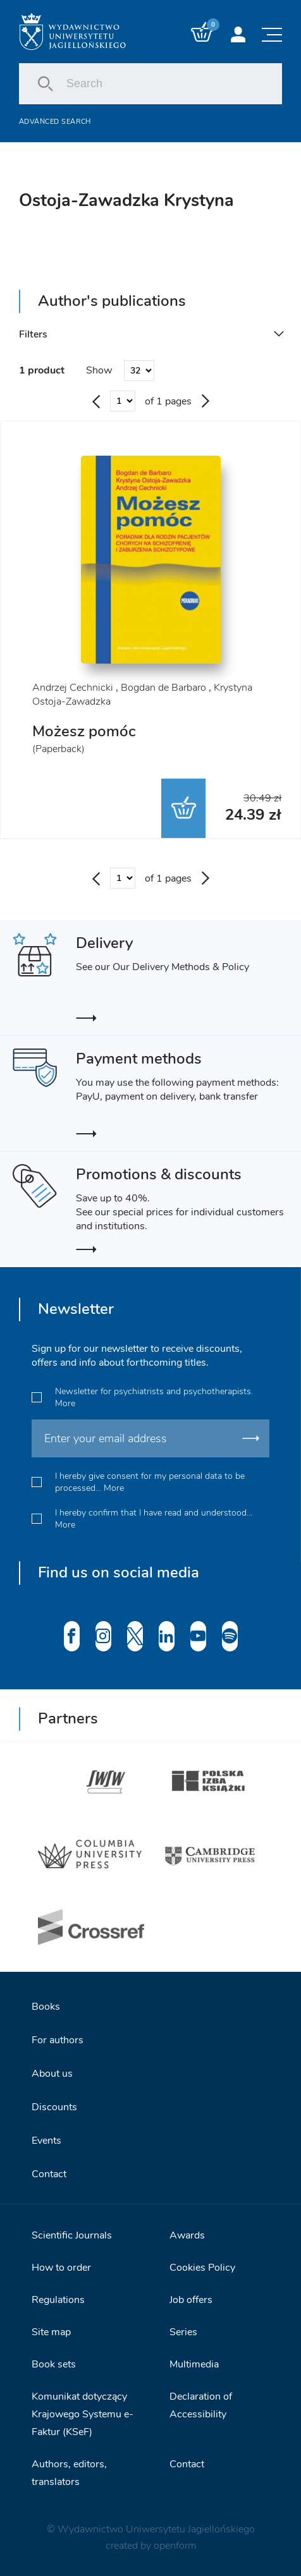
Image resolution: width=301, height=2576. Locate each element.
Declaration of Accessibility (200, 2405)
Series (183, 2332)
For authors (57, 2040)
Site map (51, 2332)
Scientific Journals (72, 2235)
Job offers (190, 2300)
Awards (187, 2235)
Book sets (54, 2364)
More (65, 1403)
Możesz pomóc (84, 731)
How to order (61, 2268)
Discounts (54, 2107)
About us (52, 2074)
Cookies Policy (202, 2268)
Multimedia (194, 2364)
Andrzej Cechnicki (72, 688)
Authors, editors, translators (69, 2473)
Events (46, 2141)
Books (46, 2007)
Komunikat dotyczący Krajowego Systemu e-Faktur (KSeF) (82, 2414)
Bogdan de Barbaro (163, 688)
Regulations (58, 2300)
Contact (49, 2174)
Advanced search (55, 121)
